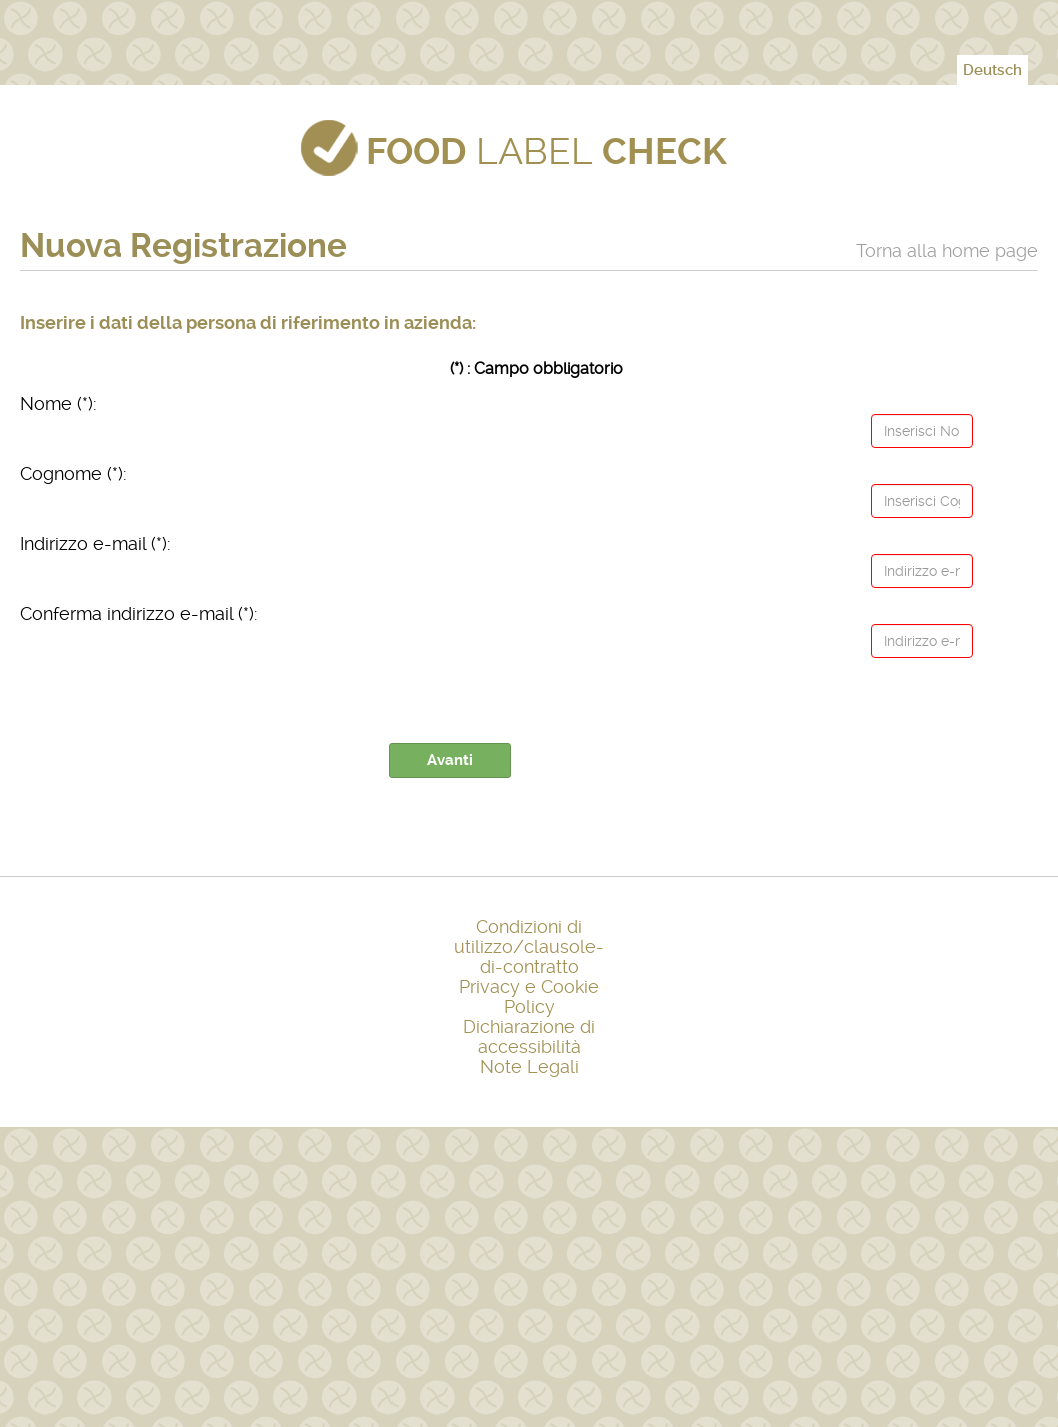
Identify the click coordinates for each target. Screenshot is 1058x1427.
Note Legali (529, 1066)
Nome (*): (58, 403)
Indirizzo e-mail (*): (95, 543)
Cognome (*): (73, 473)
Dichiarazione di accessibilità (529, 1036)
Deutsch (992, 70)
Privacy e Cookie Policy (529, 996)
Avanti (450, 760)
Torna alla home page (947, 250)
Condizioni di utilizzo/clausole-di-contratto (529, 946)
